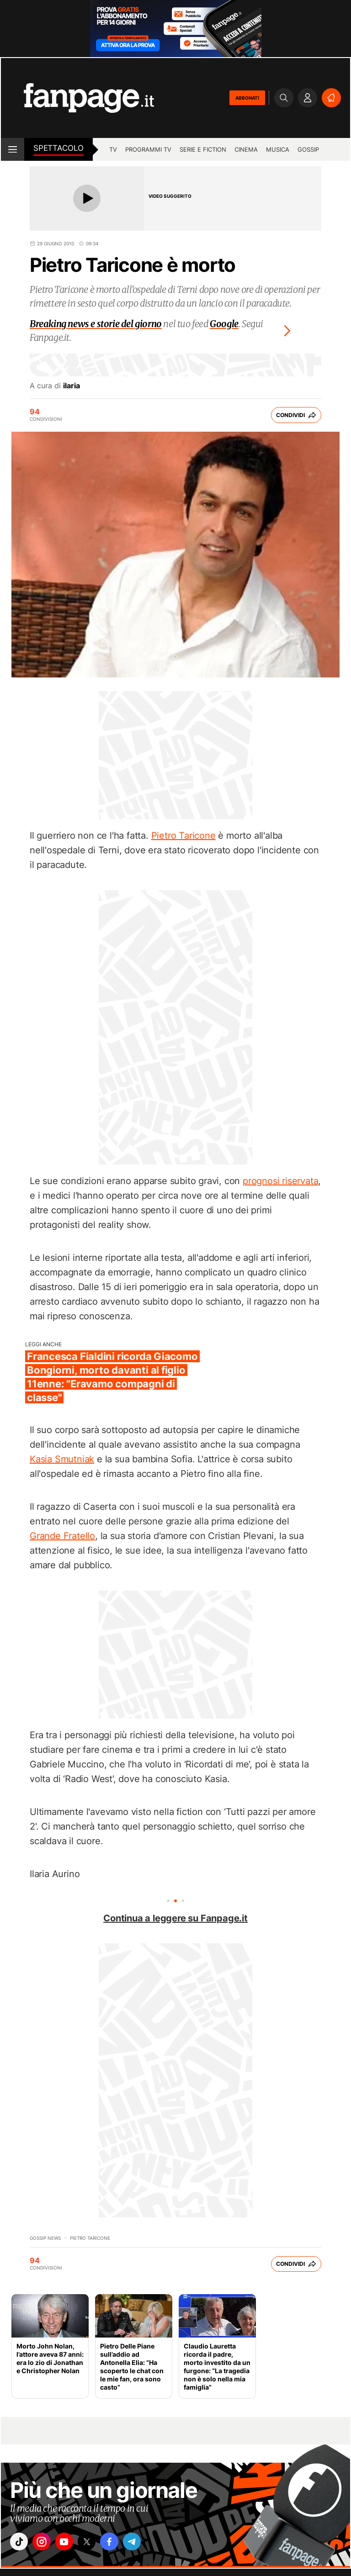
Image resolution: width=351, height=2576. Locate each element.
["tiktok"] (20, 2543)
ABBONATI (247, 98)
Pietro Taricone (183, 835)
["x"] (97, 2543)
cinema (246, 149)
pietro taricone (90, 2238)
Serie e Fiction (203, 149)
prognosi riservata (280, 1180)
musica (277, 149)
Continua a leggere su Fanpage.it (175, 1918)
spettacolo (58, 148)
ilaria (71, 385)
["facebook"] (122, 2543)
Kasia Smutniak (62, 1459)
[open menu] (12, 149)
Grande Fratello (62, 1535)
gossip (308, 149)
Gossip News (45, 2238)
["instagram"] (46, 2543)
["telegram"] (148, 2543)
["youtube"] (71, 2543)
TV (113, 149)
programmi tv (148, 149)
